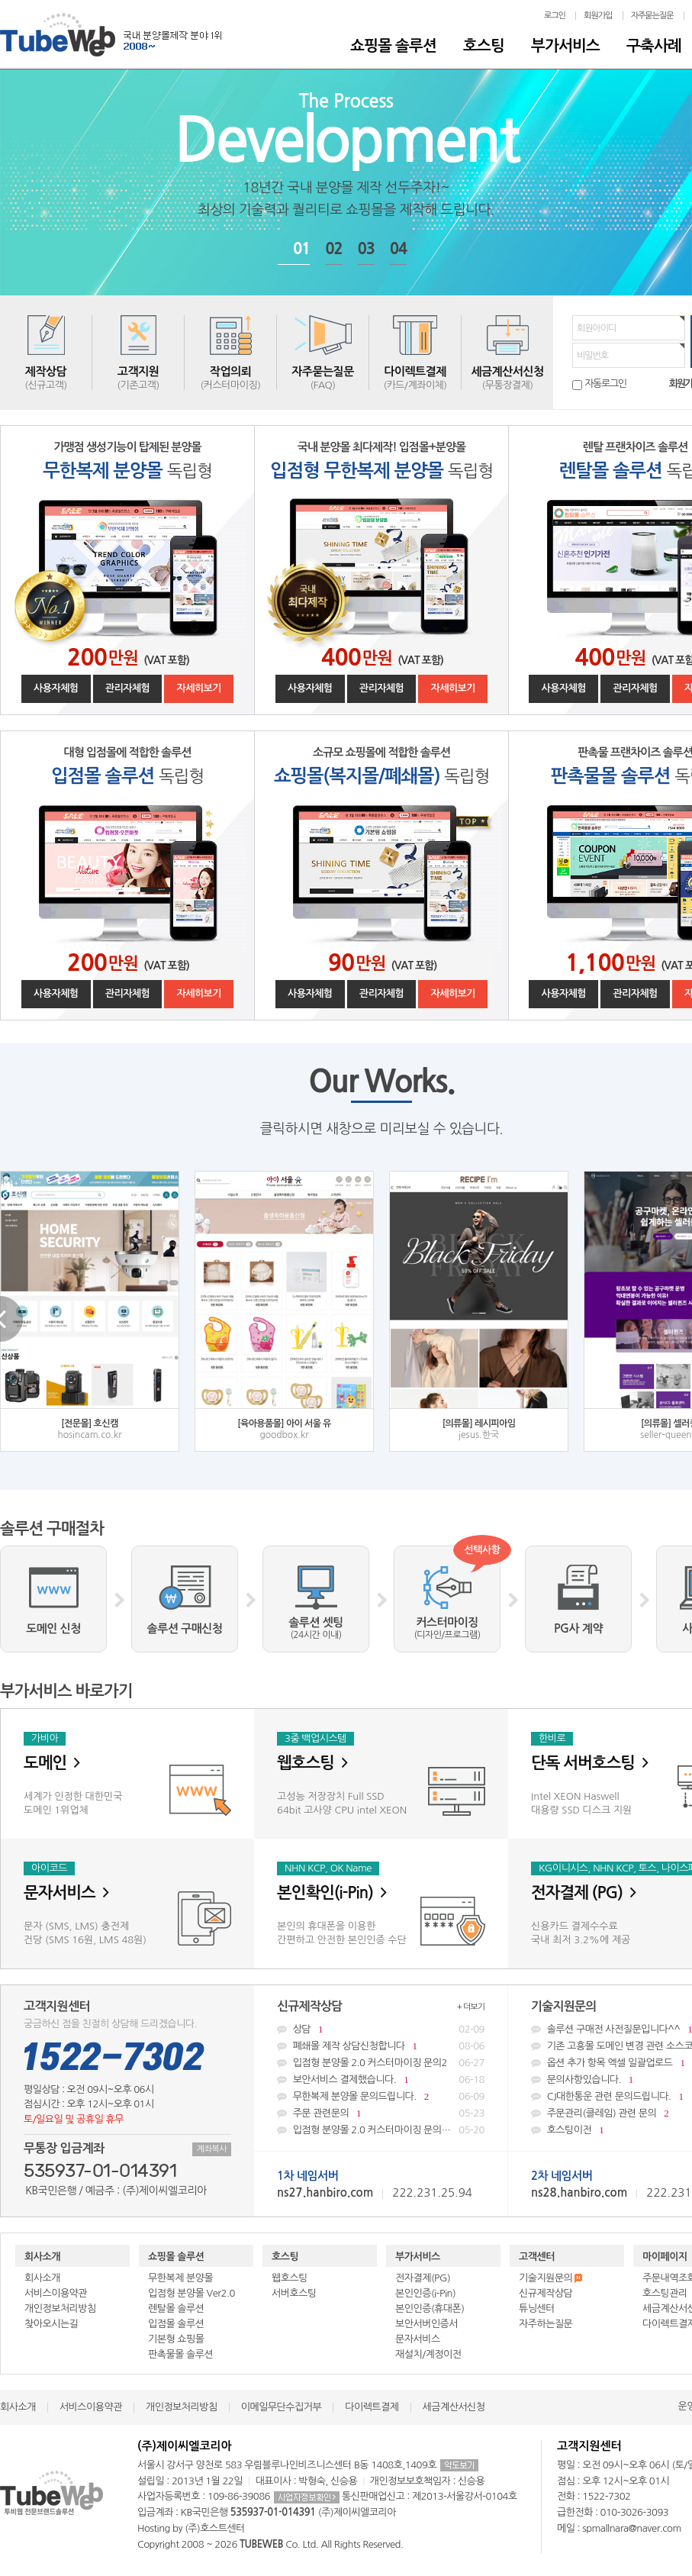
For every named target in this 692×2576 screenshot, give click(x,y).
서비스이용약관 (55, 2293)
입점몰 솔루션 (176, 2324)
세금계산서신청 (454, 2407)
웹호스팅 (289, 2278)
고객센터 (537, 2257)
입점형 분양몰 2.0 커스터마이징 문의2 (380, 2062)
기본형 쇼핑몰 (176, 2339)
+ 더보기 (470, 2007)
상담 (380, 2029)
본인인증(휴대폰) (429, 2308)
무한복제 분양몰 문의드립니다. (380, 2096)
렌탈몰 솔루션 (176, 2308)
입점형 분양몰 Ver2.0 (191, 2293)
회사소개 (42, 2257)
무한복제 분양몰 (180, 2278)
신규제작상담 (545, 2293)
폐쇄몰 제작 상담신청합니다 (380, 2046)
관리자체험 (127, 688)
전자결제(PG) (422, 2278)
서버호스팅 (294, 2293)
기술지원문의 (550, 2278)
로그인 (554, 15)
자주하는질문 (545, 2324)
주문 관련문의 (380, 2113)
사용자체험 (56, 688)
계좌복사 (212, 2149)
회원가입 (598, 15)
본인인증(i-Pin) (425, 2293)
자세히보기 (198, 688)
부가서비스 (565, 45)
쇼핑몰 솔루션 (393, 45)
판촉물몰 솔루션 (180, 2354)
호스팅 (483, 45)
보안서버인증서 (426, 2324)
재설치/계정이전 (428, 2354)
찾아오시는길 (51, 2324)
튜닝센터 (537, 2308)
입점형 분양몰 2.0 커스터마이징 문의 (380, 2130)
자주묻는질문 (652, 15)
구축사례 (653, 45)
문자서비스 (417, 2339)
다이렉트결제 (371, 2407)
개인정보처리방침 (60, 2308)
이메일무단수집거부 (281, 2407)
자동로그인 (605, 383)
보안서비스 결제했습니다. (380, 2079)
